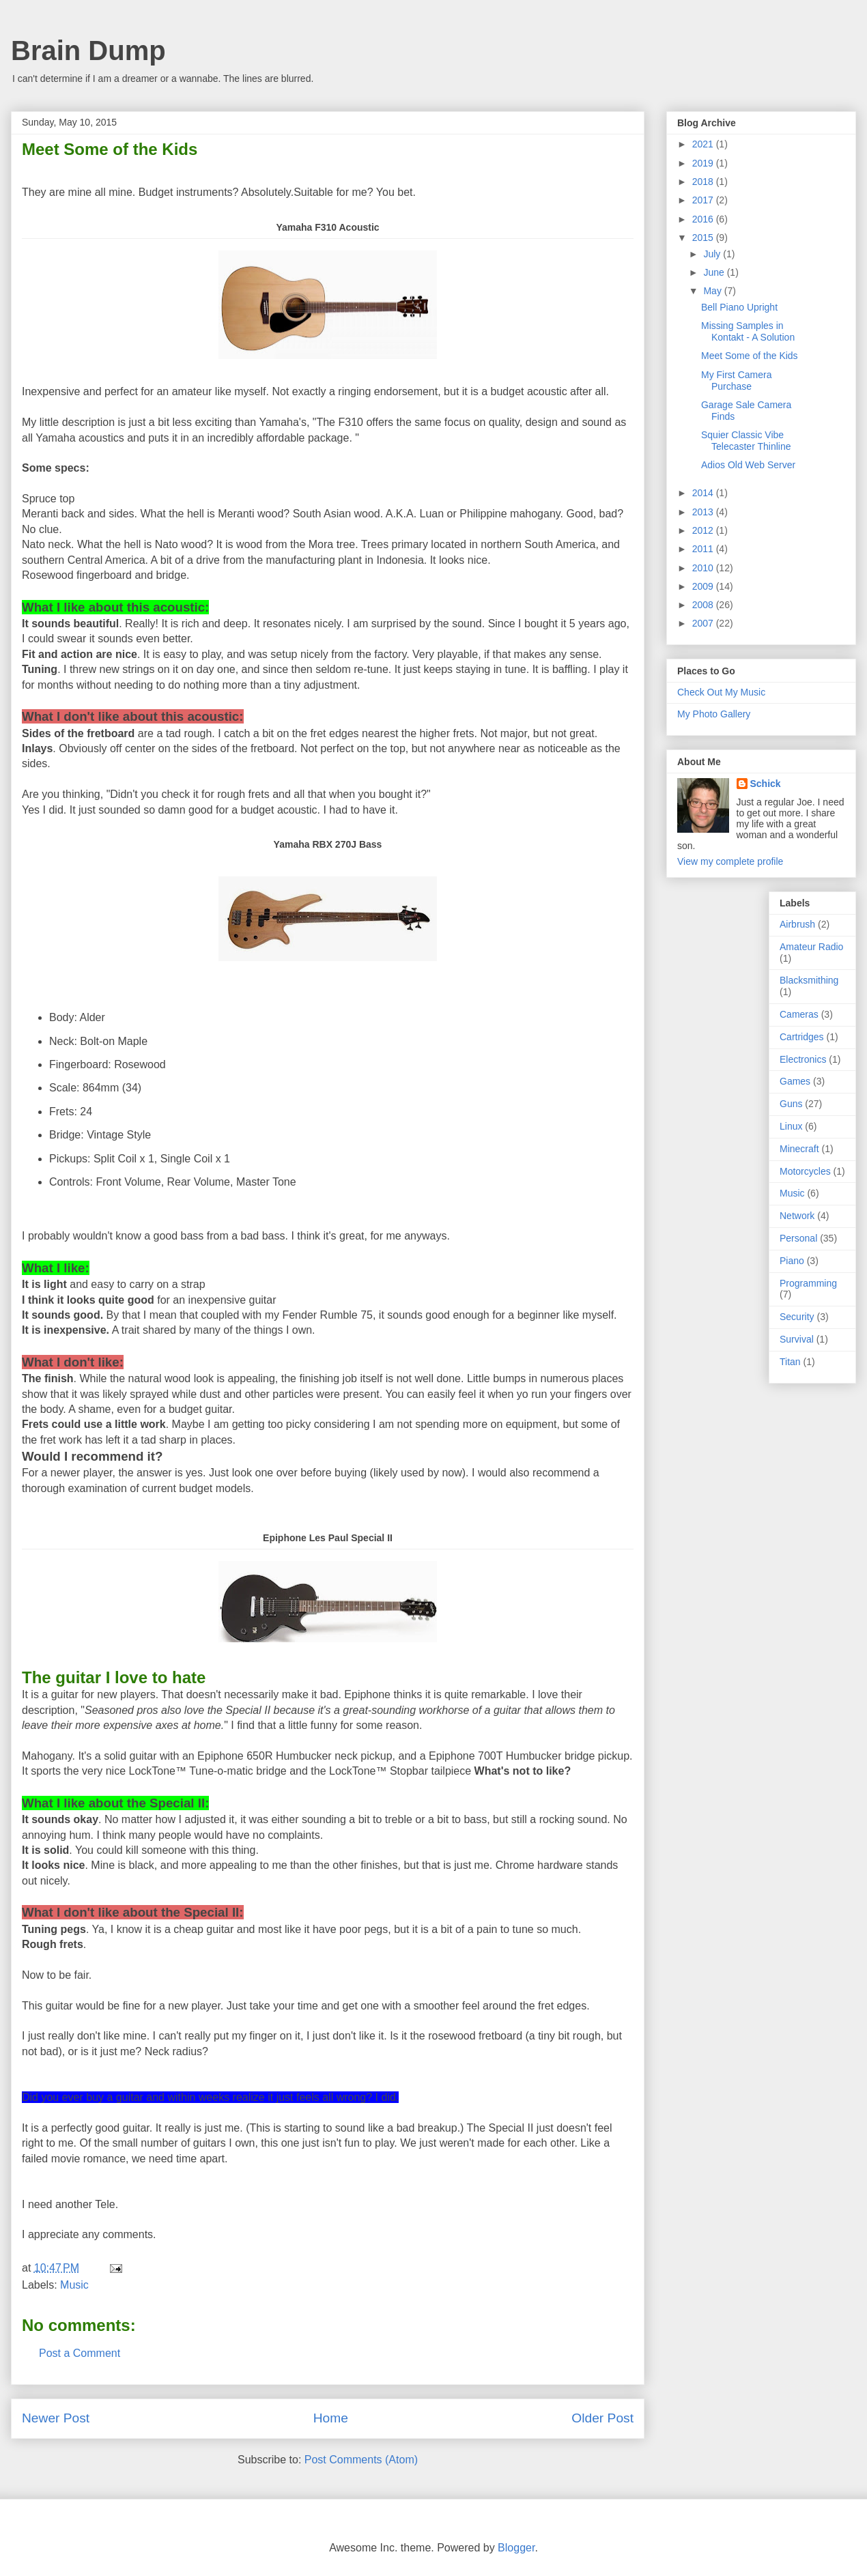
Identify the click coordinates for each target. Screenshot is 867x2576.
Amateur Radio (811, 946)
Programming (808, 1283)
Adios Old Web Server (748, 464)
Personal (798, 1238)
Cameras (799, 1014)
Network (797, 1215)
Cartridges (802, 1036)
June (714, 272)
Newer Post (55, 2418)
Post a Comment (79, 2353)
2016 (704, 219)
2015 (704, 237)
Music (74, 2285)
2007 (704, 623)
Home (330, 2418)
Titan (790, 1361)
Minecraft (799, 1148)
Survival (797, 1339)
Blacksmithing (809, 980)
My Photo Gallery (713, 714)
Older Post (602, 2418)
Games (795, 1081)
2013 (704, 511)
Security (797, 1316)
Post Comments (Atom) (361, 2459)
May (713, 290)
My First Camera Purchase (736, 380)
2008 (704, 604)
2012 (704, 530)
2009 (704, 586)
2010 (704, 567)
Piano (792, 1260)
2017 (704, 200)
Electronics (803, 1059)
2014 (704, 492)
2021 (704, 144)
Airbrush (797, 924)
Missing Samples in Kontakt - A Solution (748, 331)
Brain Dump (88, 50)
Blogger (516, 2547)
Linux (791, 1126)
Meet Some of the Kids (749, 355)
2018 (704, 181)
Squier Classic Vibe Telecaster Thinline (746, 440)
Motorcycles (805, 1171)
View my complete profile (730, 861)
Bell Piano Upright (739, 307)
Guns (791, 1103)
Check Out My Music (721, 692)
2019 (704, 163)
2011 (704, 548)
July (713, 253)
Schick (765, 783)
